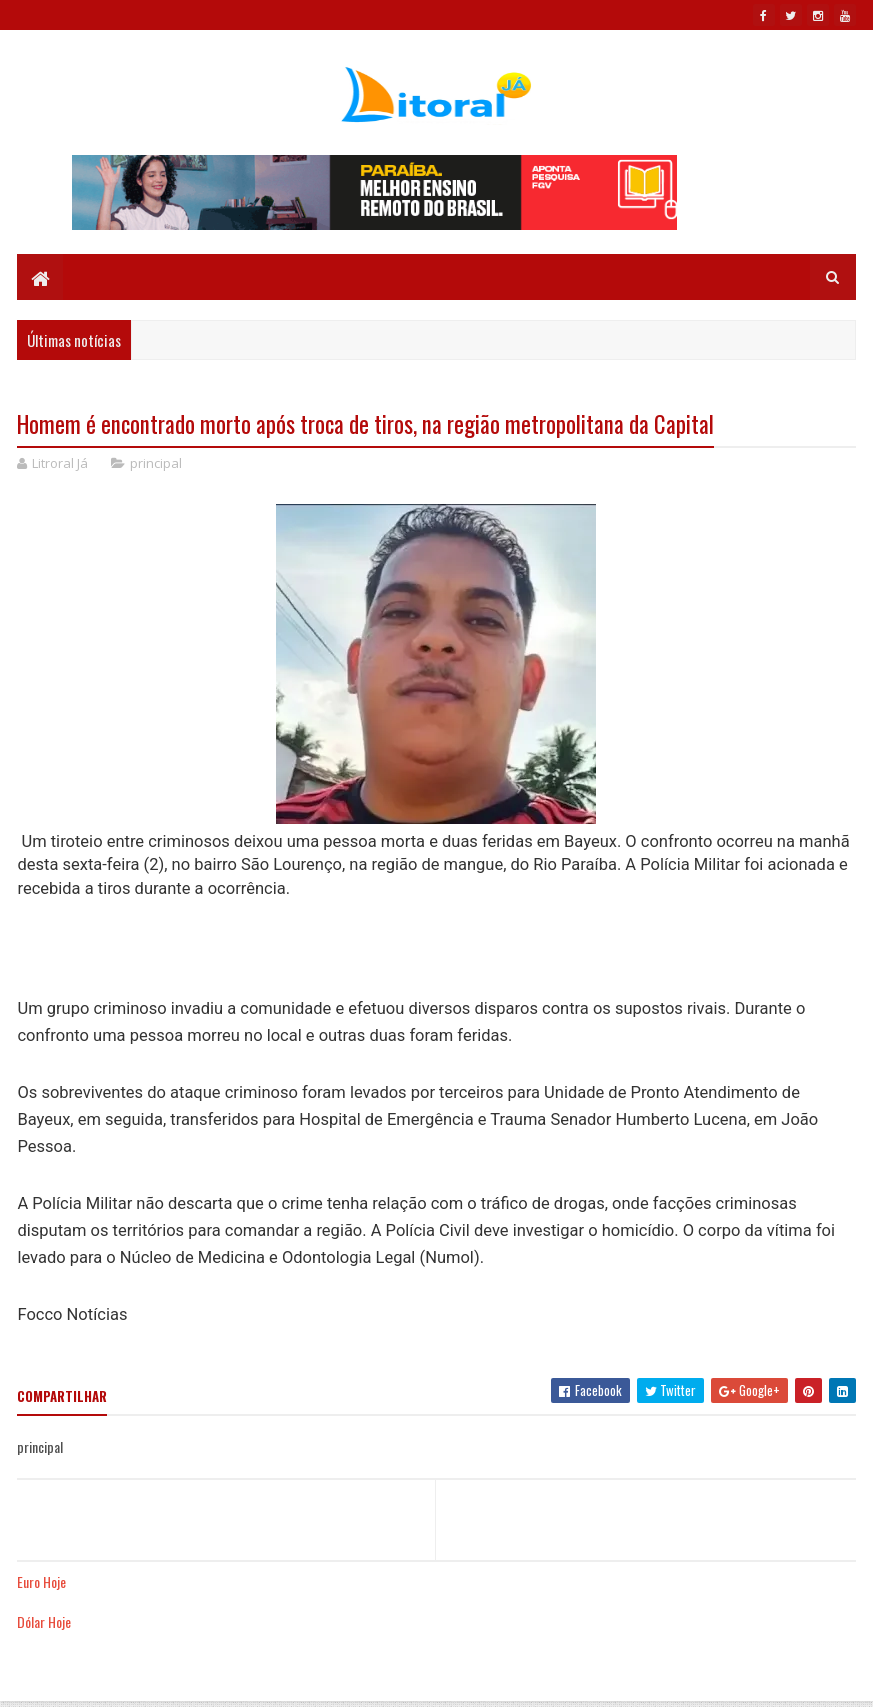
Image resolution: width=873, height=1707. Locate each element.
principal (156, 463)
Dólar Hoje (44, 1621)
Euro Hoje (41, 1581)
